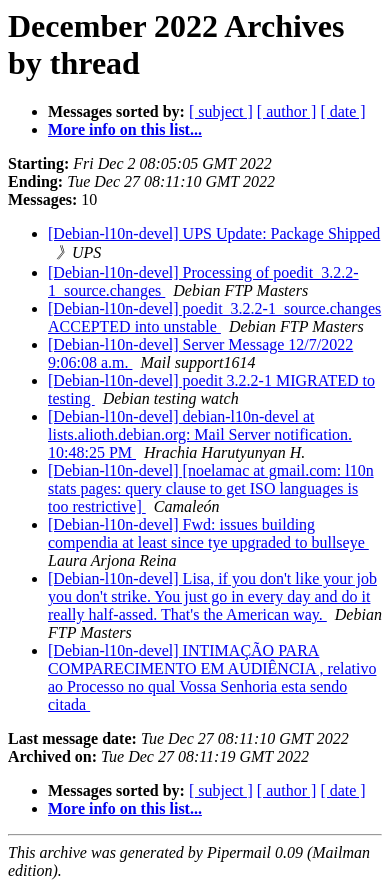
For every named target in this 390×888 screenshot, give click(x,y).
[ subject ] (221, 111)
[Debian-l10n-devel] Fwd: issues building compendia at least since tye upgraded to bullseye (208, 533)
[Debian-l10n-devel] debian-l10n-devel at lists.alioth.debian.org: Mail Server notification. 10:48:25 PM (200, 434)
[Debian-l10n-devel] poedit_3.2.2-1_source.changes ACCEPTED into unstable (214, 317)
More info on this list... (125, 129)
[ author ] (287, 111)
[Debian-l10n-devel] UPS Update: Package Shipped (214, 233)
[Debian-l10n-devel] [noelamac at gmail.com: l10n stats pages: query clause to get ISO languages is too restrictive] (211, 488)
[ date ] (342, 111)
